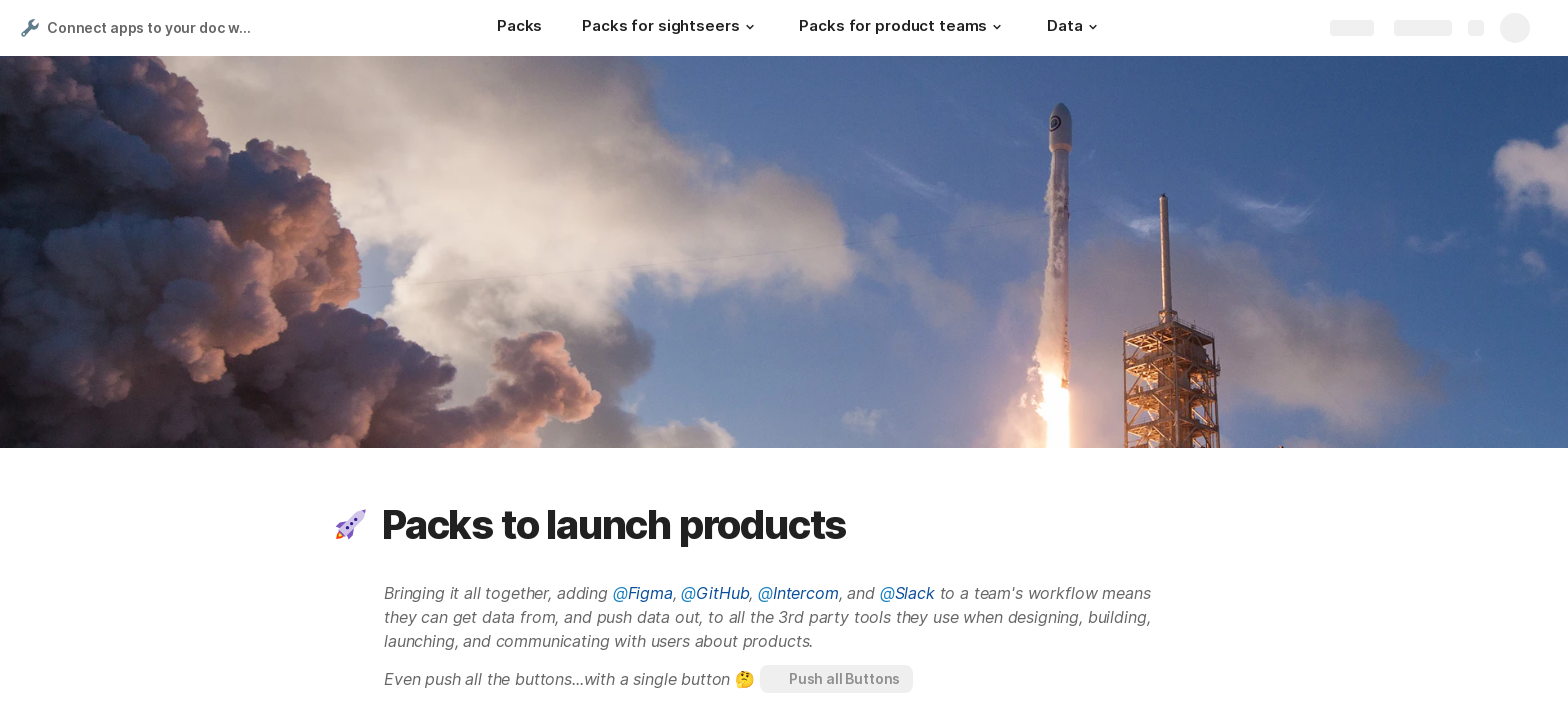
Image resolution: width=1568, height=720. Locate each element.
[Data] (1074, 28)
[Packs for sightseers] (670, 28)
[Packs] (519, 28)
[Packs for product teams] (903, 28)
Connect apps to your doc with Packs (153, 27)
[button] (749, 27)
